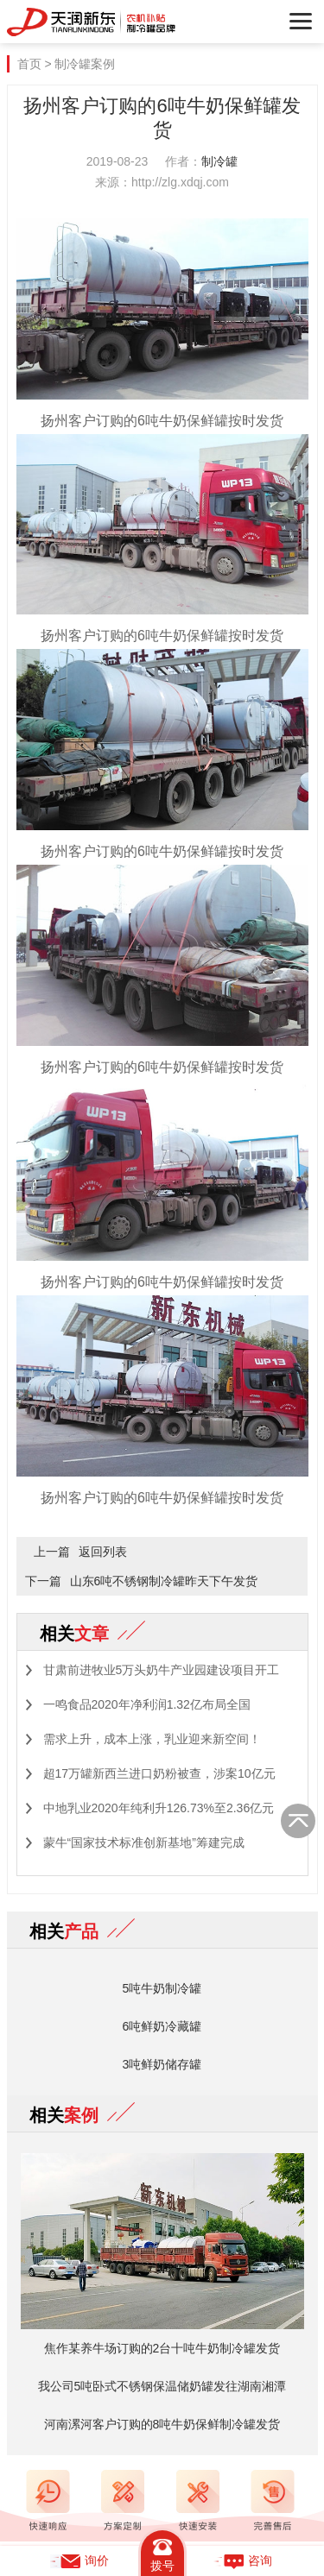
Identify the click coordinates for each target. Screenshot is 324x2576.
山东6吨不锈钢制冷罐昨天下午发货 (164, 1581)
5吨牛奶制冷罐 (162, 1988)
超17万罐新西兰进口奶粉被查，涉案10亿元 (159, 1773)
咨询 (242, 2561)
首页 (29, 64)
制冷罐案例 (84, 64)
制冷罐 (219, 161)
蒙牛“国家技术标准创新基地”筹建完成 (144, 1842)
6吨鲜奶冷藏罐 (162, 2026)
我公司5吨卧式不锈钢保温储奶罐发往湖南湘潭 (162, 2386)
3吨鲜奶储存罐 (162, 2064)
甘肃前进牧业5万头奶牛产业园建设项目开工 (161, 1670)
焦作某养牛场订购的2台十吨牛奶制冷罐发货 (162, 2348)
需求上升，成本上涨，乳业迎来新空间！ (152, 1739)
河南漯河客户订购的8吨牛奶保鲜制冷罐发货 (162, 2424)
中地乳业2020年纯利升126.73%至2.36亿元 (159, 1808)
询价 (79, 2561)
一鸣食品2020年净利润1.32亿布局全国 (147, 1704)
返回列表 (103, 1552)
